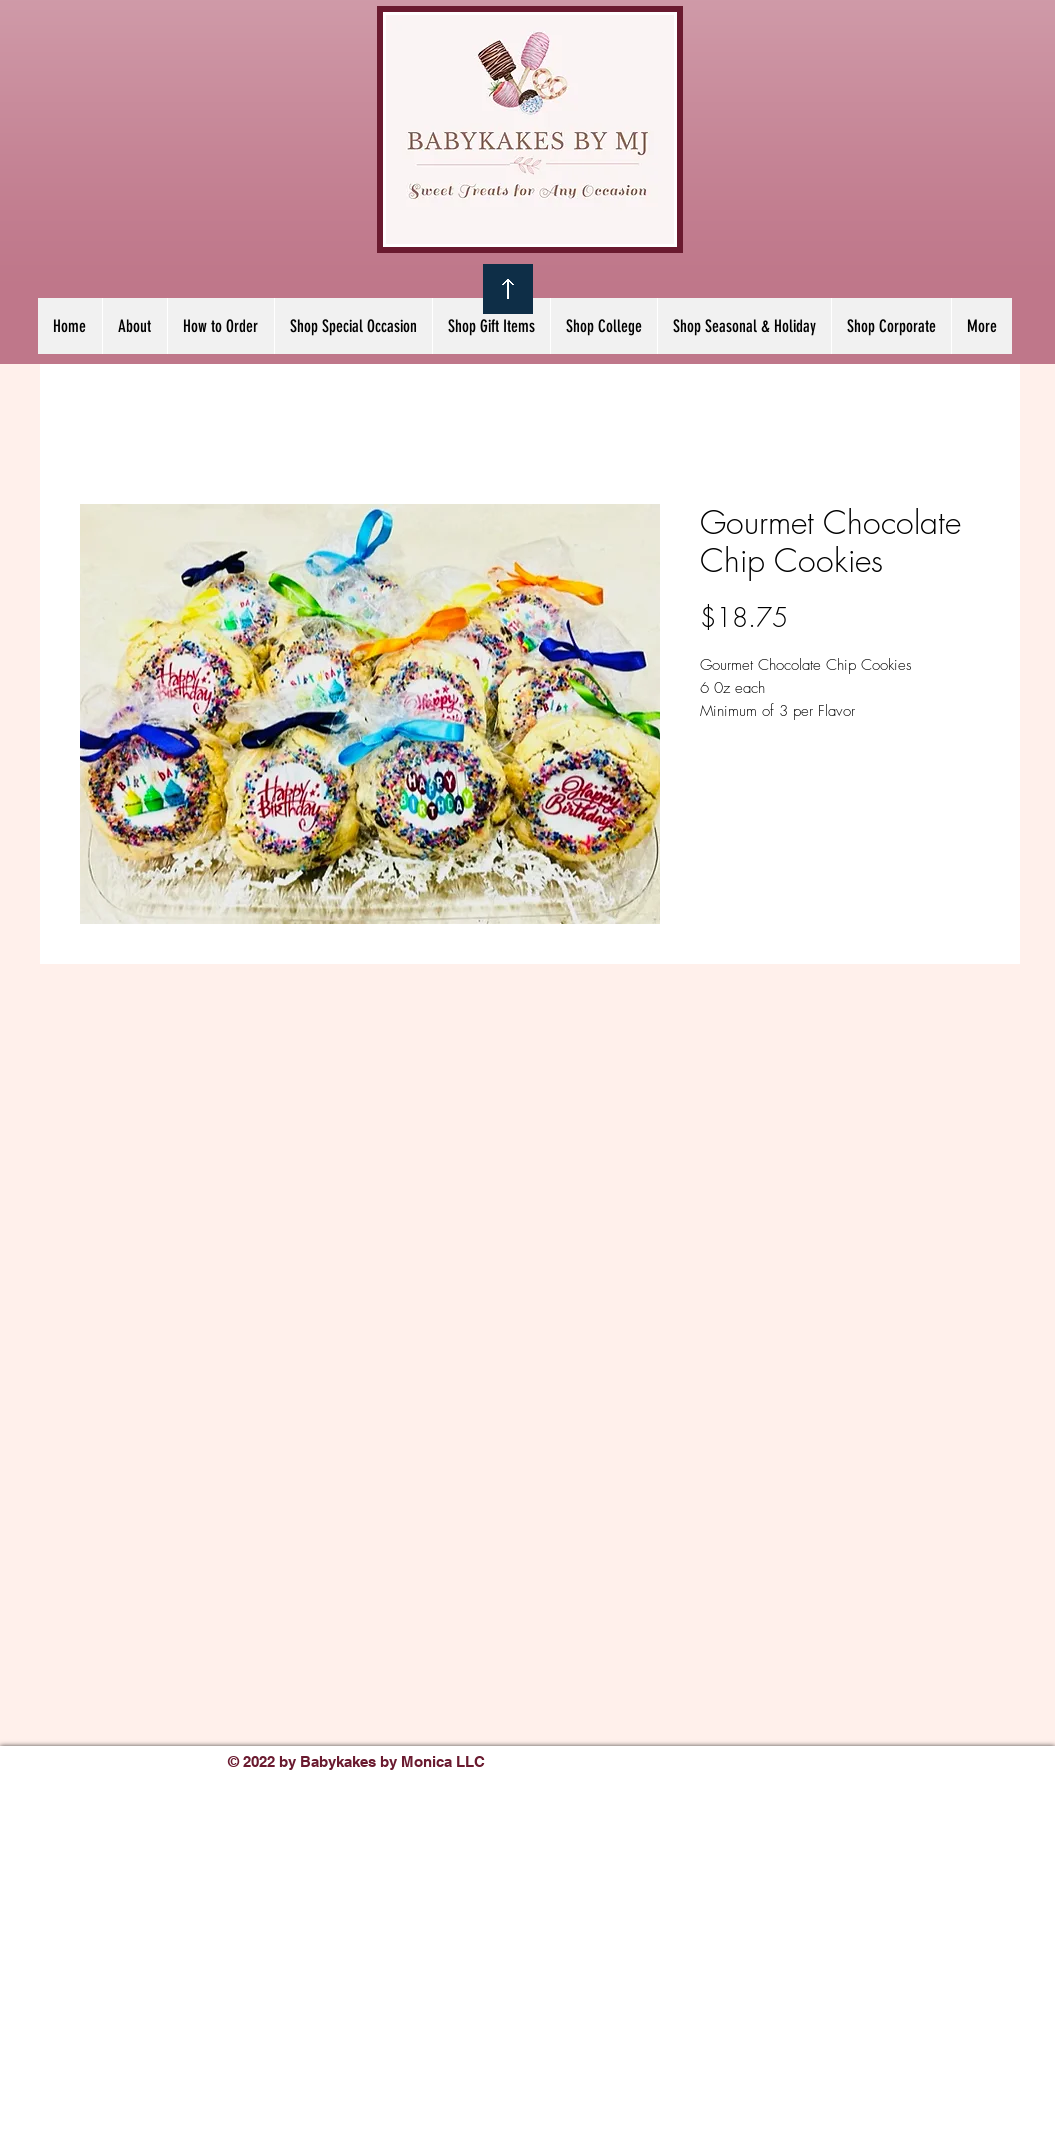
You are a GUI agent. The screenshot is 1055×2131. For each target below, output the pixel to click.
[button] (353, 326)
